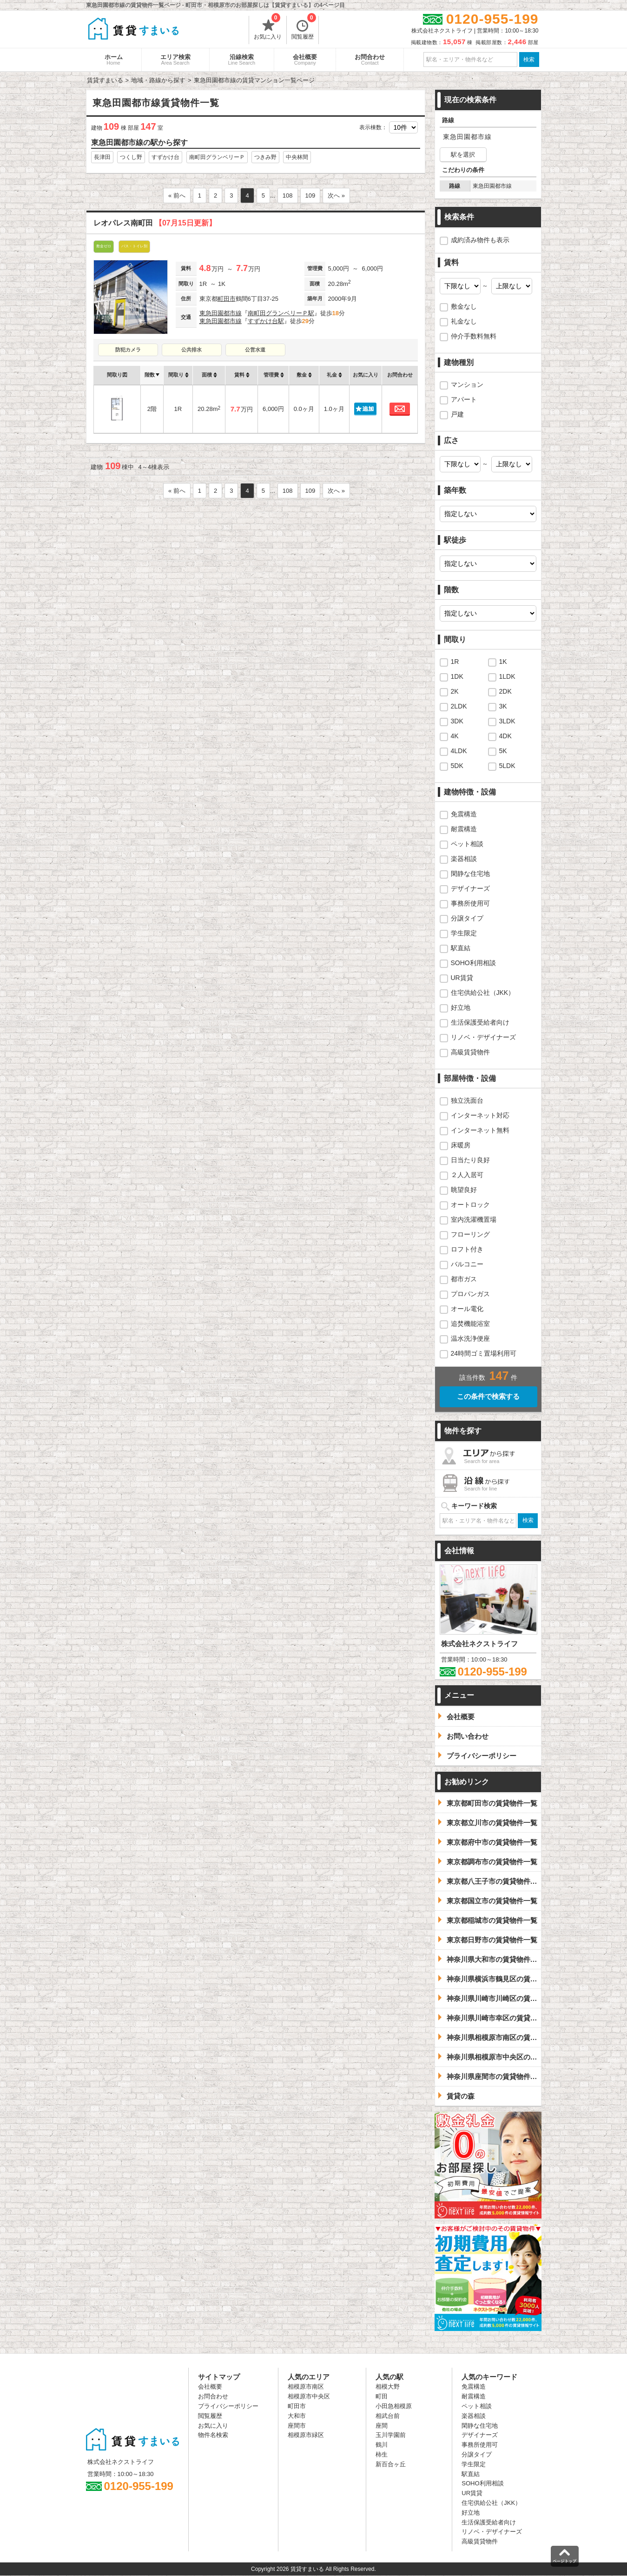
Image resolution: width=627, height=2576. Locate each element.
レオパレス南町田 (154, 223)
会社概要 (305, 59)
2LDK (459, 706)
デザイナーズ (470, 888)
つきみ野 (265, 157)
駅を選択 (463, 154)
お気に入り (268, 28)
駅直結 (460, 948)
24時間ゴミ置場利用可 (484, 1353)
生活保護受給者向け (480, 1022)
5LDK (507, 765)
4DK (505, 736)
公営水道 (255, 349)
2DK (505, 691)
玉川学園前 (391, 2434)
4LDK (459, 751)
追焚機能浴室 (470, 1323)
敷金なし (464, 306)
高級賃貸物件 (470, 1052)
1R (455, 661)
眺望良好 (464, 1189)
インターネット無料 (480, 1130)
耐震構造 (464, 829)
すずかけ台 (165, 157)
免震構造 (464, 814)
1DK (457, 676)
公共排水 (191, 349)
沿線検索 (242, 59)
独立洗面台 (467, 1100)
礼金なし (464, 321)
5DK (457, 765)
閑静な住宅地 (470, 873)
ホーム (114, 59)
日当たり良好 (470, 1160)
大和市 (297, 2415)
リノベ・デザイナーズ (483, 1037)
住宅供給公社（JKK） (483, 992)
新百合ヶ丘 (391, 2464)
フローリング (470, 1234)
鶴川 (382, 2444)
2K (455, 691)
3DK (457, 721)
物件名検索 (213, 2434)
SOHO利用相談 (473, 963)
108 (288, 195)
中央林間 (297, 157)
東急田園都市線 (220, 313)
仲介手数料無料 (473, 336)
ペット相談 (467, 844)
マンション (467, 384)
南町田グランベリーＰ (217, 157)
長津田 (102, 157)
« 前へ (176, 195)
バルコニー (467, 1264)
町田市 (227, 298)
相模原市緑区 (306, 2434)
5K (503, 751)
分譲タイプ (467, 918)
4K (455, 736)
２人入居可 (467, 1175)
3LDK (507, 721)
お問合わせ (370, 59)
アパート (464, 399)
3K (503, 706)
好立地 (460, 1007)
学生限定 (464, 933)
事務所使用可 (470, 903)
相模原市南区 (306, 2386)
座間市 (297, 2425)
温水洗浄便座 (470, 1338)
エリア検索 (175, 59)
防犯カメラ (128, 349)
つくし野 (131, 157)
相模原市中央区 (309, 2396)
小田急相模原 (394, 2406)
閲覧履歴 (303, 28)
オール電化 (467, 1308)
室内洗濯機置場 (473, 1219)
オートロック (470, 1204)
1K (503, 661)
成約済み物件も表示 (480, 240)
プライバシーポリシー (228, 2406)
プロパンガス (470, 1294)
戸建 (457, 414)
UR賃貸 (462, 977)
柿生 (382, 2454)
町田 (382, 2396)
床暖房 (460, 1145)
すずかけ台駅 (266, 321)
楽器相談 (464, 858)
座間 (382, 2425)
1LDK (507, 676)
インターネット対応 (480, 1115)
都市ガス (464, 1279)
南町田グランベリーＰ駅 (281, 313)
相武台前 (388, 2415)
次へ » (336, 195)
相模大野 (388, 2386)
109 (310, 195)
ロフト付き (467, 1249)
